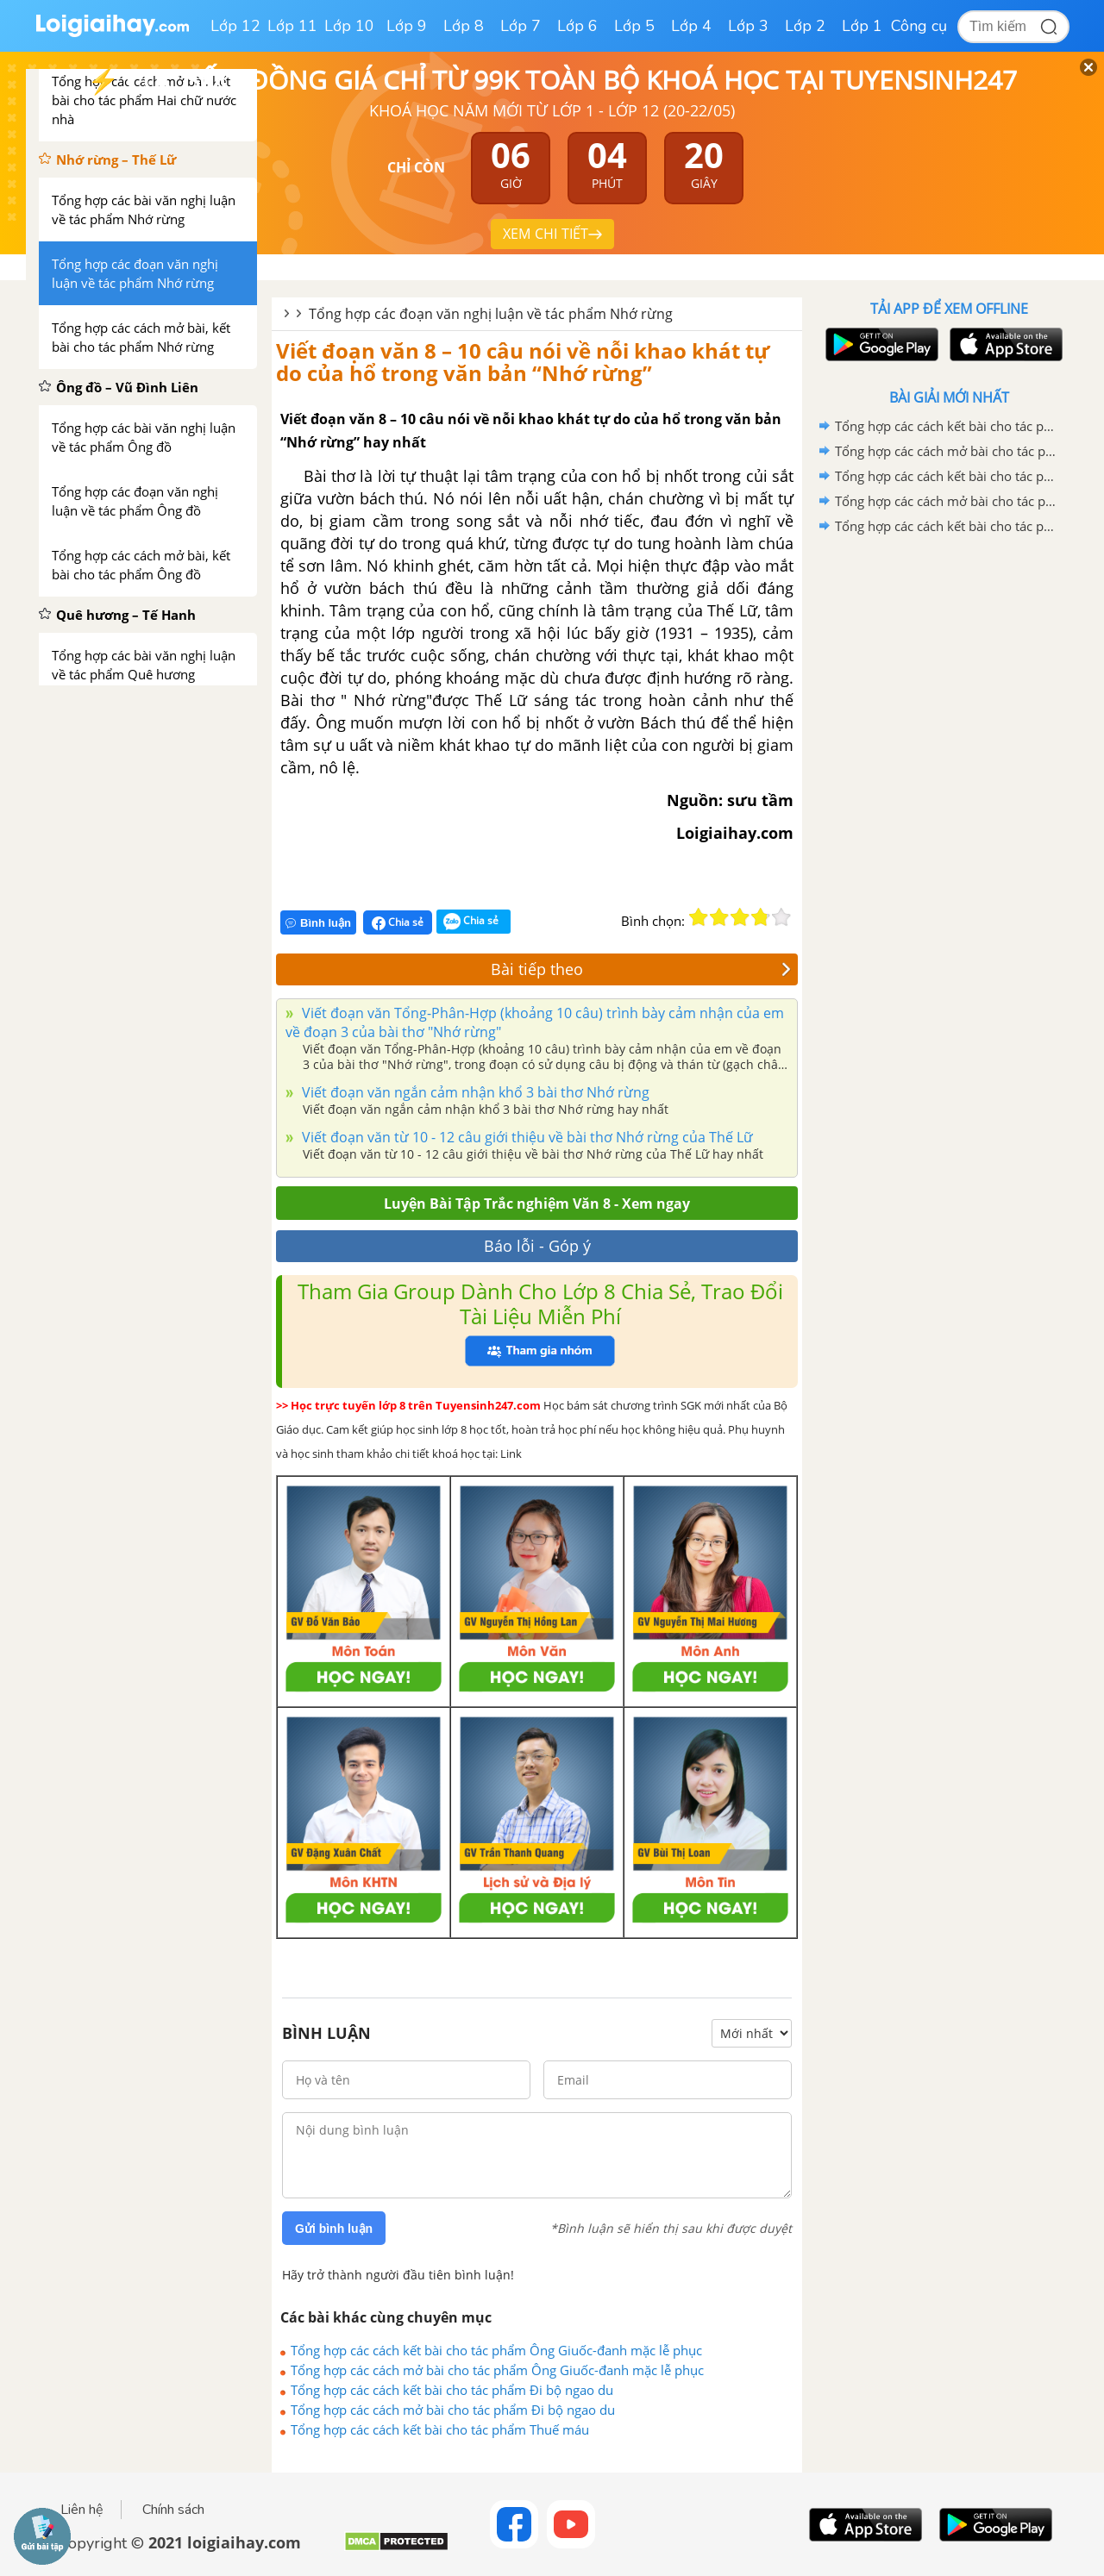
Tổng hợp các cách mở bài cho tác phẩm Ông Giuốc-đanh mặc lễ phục (497, 2370)
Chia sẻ (397, 922)
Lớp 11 (292, 26)
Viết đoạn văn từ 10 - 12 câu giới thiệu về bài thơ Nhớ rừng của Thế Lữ (525, 1137)
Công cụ (919, 26)
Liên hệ (82, 2509)
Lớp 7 (520, 26)
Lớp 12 (235, 26)
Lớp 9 (406, 26)
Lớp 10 (349, 26)
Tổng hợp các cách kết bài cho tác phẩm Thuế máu (440, 2429)
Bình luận (318, 922)
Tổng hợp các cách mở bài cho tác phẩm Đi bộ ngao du (453, 2409)
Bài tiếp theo (641, 969)
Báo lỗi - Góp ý (537, 1245)
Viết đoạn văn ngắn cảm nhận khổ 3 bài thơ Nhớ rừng (473, 1092)
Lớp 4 (691, 26)
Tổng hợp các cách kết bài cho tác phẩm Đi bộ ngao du (452, 2389)
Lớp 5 (634, 26)
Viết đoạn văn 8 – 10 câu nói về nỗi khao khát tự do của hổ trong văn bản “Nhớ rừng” (522, 361)
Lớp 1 (862, 26)
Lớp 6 (577, 26)
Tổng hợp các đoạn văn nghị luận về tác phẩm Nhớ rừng (491, 313)
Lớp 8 (463, 26)
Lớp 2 (805, 26)
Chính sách (173, 2509)
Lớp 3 (748, 26)
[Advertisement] (948, 813)
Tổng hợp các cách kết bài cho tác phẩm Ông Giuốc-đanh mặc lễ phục (496, 2350)
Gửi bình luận (334, 2228)
